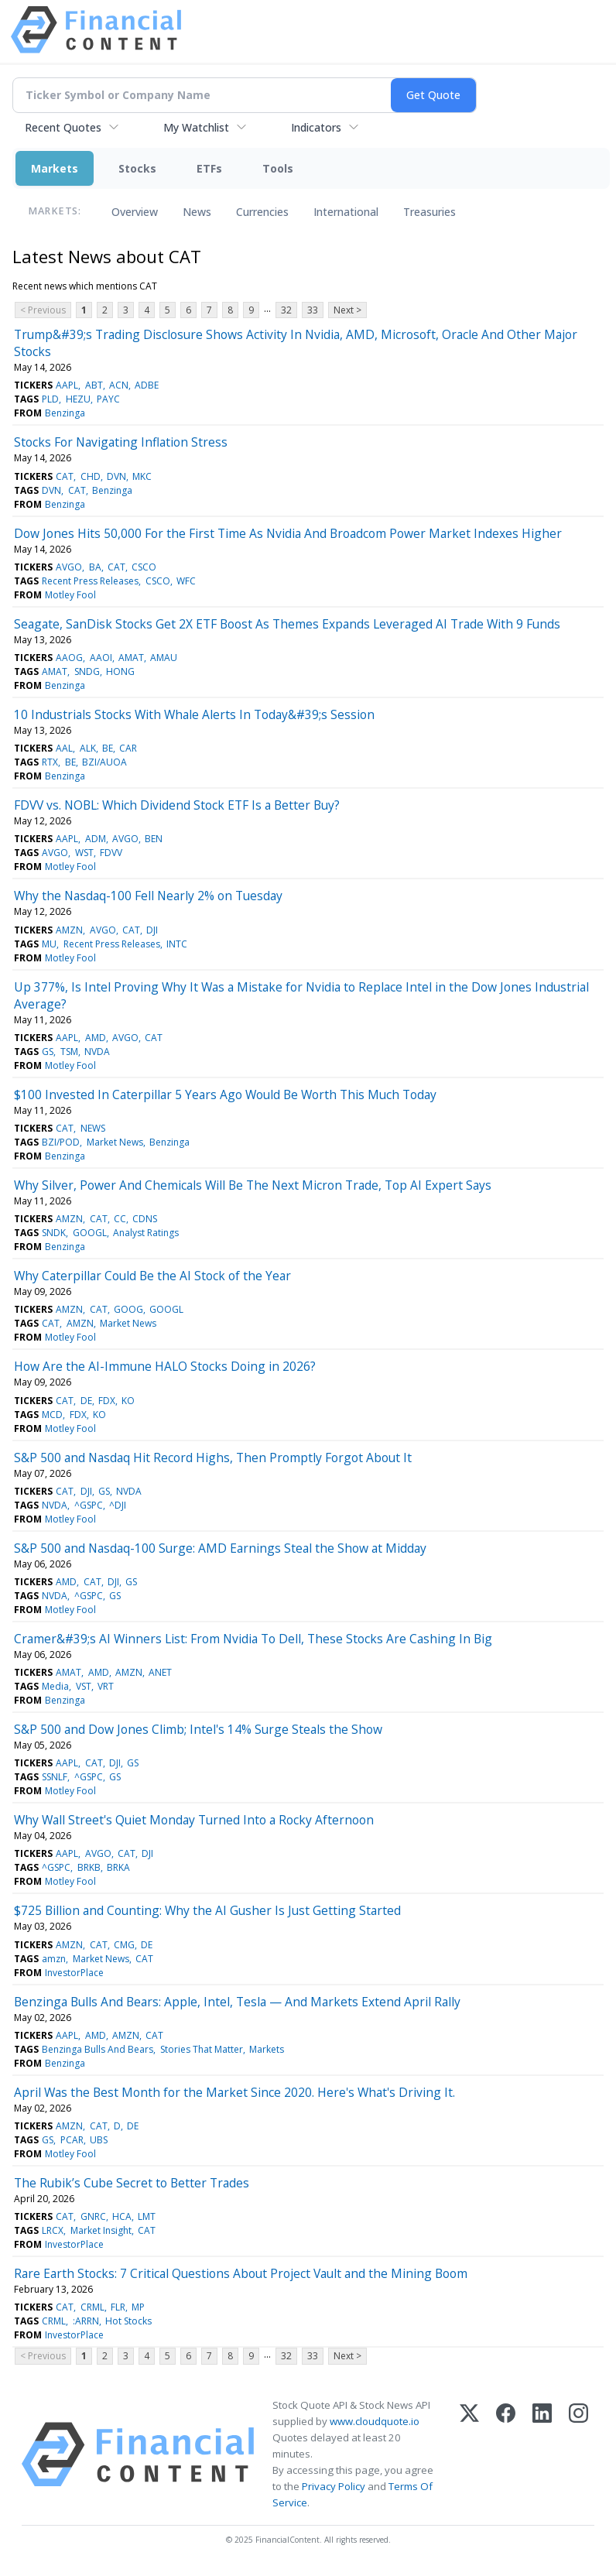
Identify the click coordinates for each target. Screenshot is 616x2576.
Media (55, 1686)
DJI (152, 930)
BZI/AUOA (104, 762)
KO (128, 1400)
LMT (147, 2216)
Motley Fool (70, 594)
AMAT (131, 657)
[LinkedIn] (542, 2454)
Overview (134, 211)
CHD (90, 476)
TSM (69, 1051)
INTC (176, 944)
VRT (106, 1686)
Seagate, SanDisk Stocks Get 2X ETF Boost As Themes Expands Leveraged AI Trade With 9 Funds (287, 623)
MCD (52, 1414)
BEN (154, 838)
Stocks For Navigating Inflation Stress (121, 441)
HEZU (78, 399)
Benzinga (65, 413)
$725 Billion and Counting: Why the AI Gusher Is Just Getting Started (207, 1910)
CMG (124, 1944)
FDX (106, 1400)
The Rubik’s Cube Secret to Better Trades (131, 2182)
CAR (128, 748)
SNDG (87, 671)
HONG (120, 671)
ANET (160, 1672)
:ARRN (86, 2321)
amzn (54, 1958)
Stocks (137, 168)
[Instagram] (578, 2454)
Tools (277, 168)
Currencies (262, 211)
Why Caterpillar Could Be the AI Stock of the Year (152, 1275)
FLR (118, 2307)
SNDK (54, 1232)
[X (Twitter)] (469, 2454)
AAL (64, 748)
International (345, 211)
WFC (186, 580)
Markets (54, 168)
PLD (50, 399)
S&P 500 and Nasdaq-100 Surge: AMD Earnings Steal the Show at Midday (220, 1548)
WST (84, 852)
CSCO (144, 567)
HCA (122, 2216)
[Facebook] (506, 2454)
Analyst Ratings (146, 1232)
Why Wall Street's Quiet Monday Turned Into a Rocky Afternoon (194, 1819)
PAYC (108, 399)
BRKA (118, 1867)
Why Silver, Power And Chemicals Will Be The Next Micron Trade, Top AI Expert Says (252, 1185)
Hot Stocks (128, 2321)
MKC (142, 476)
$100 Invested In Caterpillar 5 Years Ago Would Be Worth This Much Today (225, 1094)
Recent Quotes (63, 127)
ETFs (209, 168)
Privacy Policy (333, 2486)
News (197, 211)
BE (107, 748)
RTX (50, 762)
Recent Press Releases (90, 580)
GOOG (128, 1309)
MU (49, 944)
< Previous (43, 310)
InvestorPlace (74, 1972)
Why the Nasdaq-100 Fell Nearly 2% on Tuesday (148, 895)
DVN (116, 476)
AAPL (67, 385)
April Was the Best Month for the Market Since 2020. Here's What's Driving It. (234, 2092)
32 (286, 310)
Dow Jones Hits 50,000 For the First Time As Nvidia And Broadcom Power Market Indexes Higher (288, 533)
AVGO (69, 567)
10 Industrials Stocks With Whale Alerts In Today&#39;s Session (194, 714)
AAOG (69, 657)
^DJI (117, 1505)
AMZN (69, 930)
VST (83, 1686)
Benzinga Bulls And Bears (97, 2049)
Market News (115, 1142)
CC (120, 1218)
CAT (65, 476)
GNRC (93, 2216)
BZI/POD (61, 1142)
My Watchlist (196, 127)
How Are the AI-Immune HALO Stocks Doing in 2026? (165, 1366)
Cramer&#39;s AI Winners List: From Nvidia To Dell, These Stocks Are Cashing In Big (253, 1638)
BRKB (89, 1867)
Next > (347, 310)
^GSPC (88, 1505)
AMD (95, 1037)
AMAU (163, 657)
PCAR (72, 2139)
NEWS (92, 1128)
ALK (88, 748)
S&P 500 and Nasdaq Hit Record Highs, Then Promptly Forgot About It (213, 1457)
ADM (95, 838)
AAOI (101, 657)
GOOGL (90, 1232)
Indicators (316, 127)
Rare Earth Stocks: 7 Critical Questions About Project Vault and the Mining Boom (240, 2273)
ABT (94, 385)
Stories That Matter (201, 2049)
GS (47, 1051)
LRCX (52, 2230)
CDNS (144, 1218)
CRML (92, 2307)
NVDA (97, 1051)
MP (138, 2307)
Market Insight (101, 2230)
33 (312, 310)
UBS (99, 2139)
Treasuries (429, 211)
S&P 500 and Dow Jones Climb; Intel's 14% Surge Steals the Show (198, 1729)
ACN (118, 385)
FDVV (111, 852)
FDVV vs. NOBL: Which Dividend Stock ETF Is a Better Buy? (177, 805)
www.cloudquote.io (374, 2421)
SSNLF (54, 1776)
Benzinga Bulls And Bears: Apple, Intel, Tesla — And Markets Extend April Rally (237, 2001)
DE (86, 1400)
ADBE (147, 385)
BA (95, 567)
